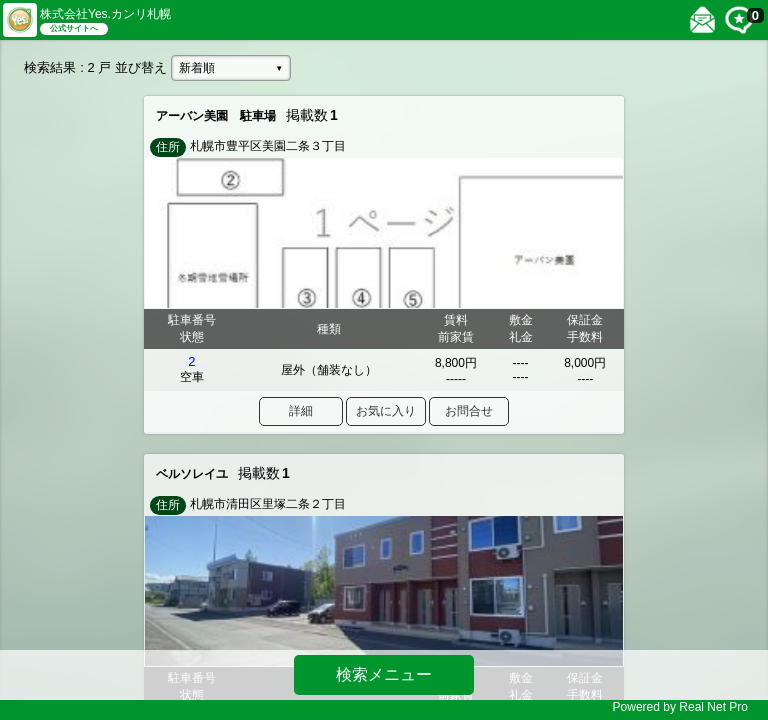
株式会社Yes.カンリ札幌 (105, 14)
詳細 (301, 411)
